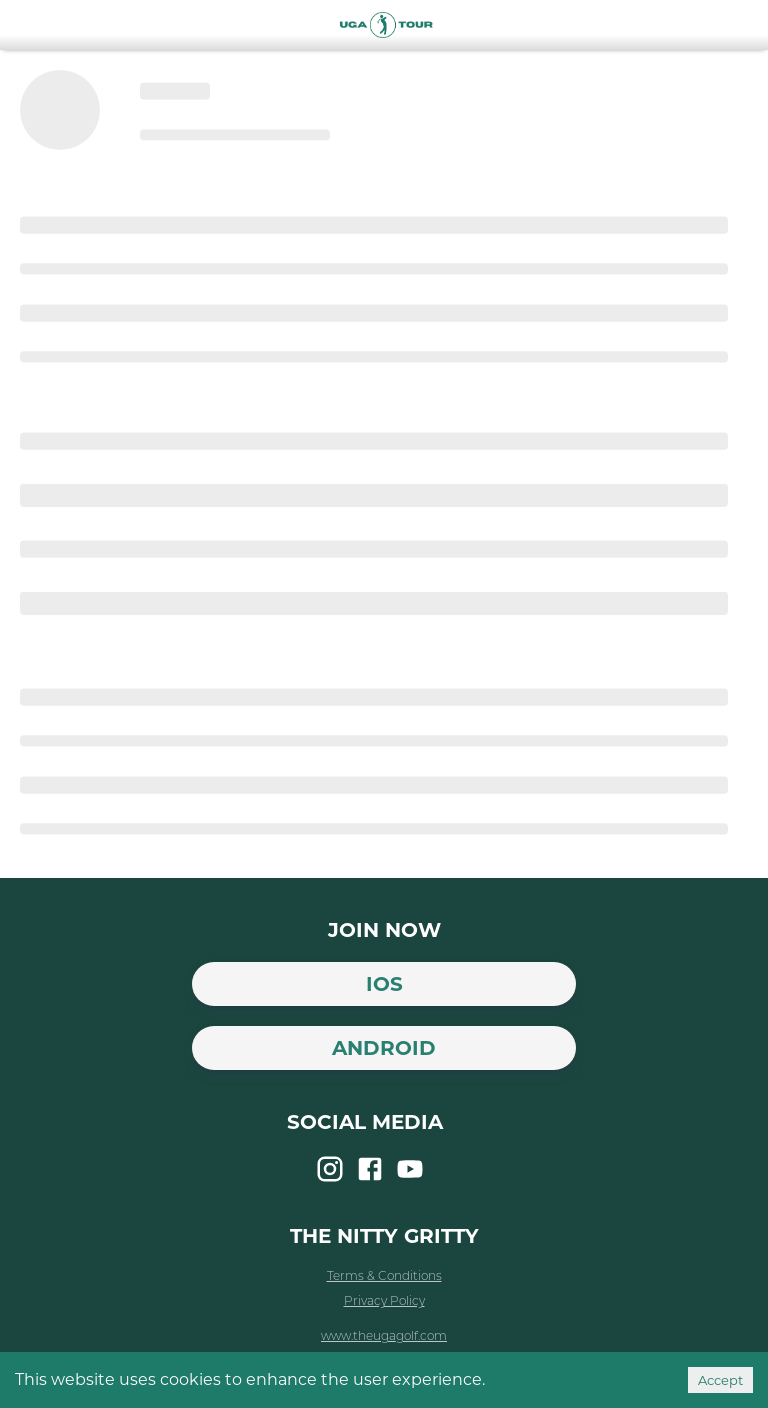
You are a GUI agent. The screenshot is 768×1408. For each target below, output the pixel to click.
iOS (384, 984)
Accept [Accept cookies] (720, 1380)
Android (384, 1048)
